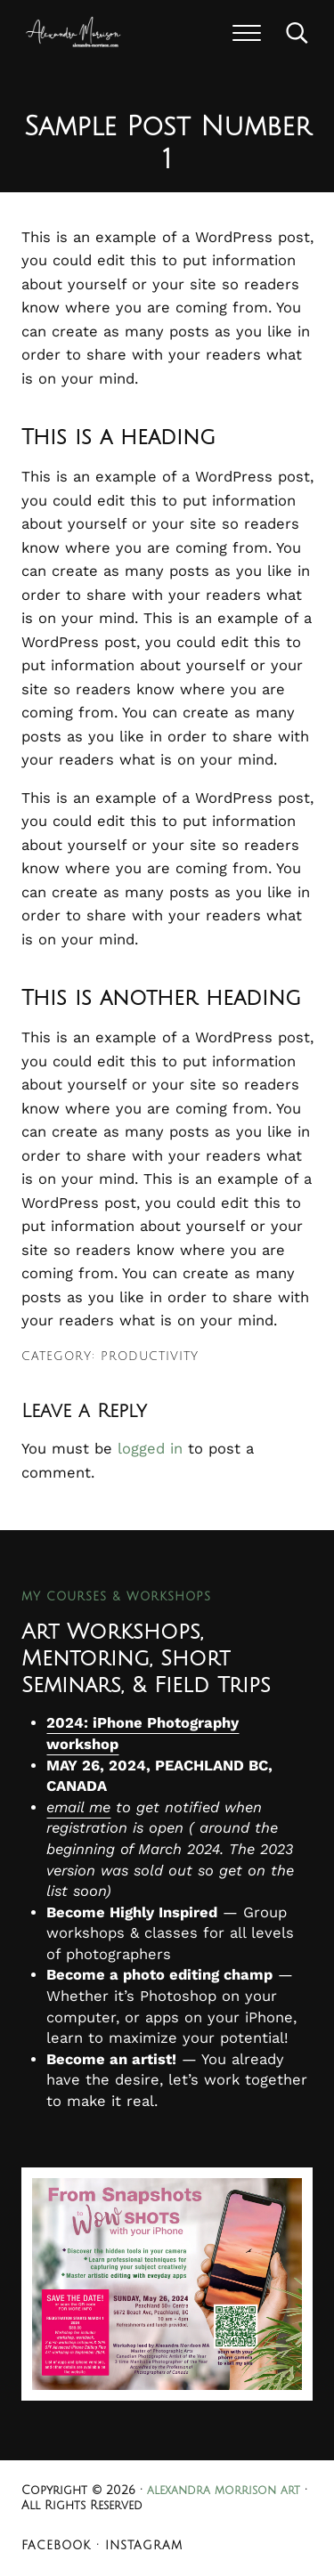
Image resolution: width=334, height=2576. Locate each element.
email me (78, 1807)
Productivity (150, 1356)
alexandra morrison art (223, 2490)
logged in (150, 1448)
